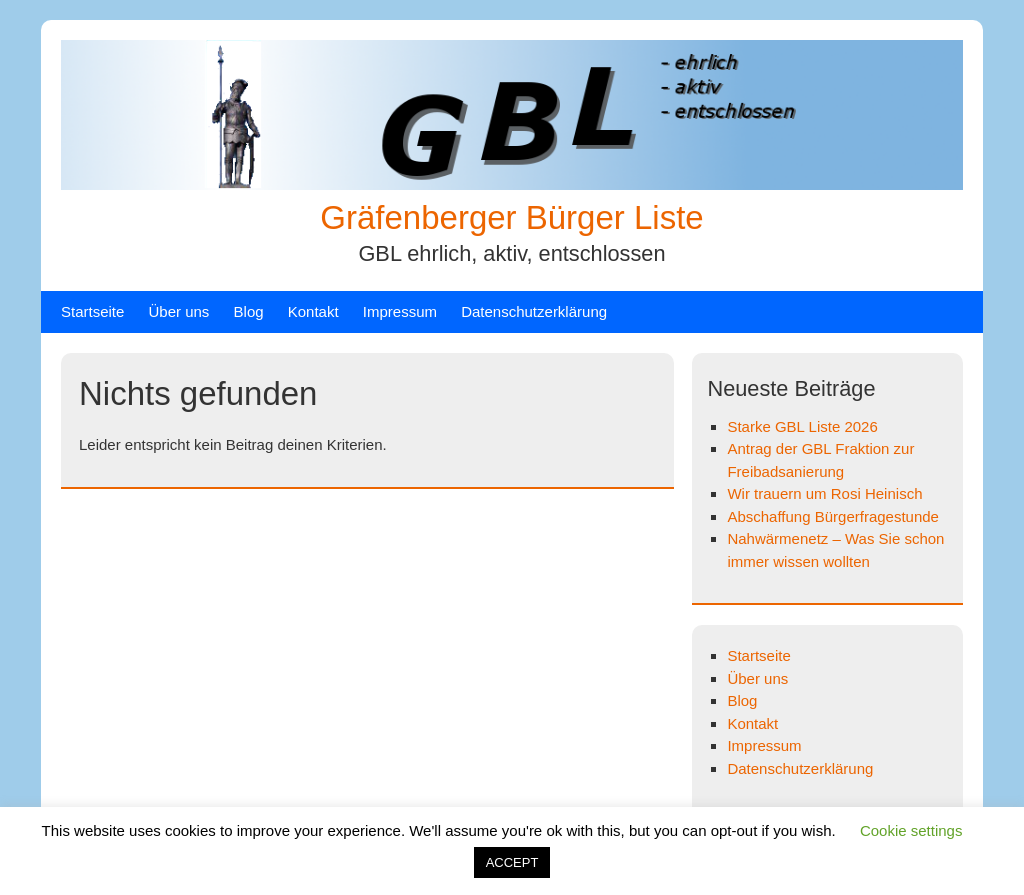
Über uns (179, 311)
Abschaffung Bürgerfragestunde (833, 516)
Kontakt (313, 311)
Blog (249, 311)
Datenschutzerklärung (534, 311)
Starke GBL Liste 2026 (802, 426)
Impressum (400, 311)
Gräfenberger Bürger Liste (511, 217)
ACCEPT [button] (512, 862)
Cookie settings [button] (911, 830)
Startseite (92, 311)
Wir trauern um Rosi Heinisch (824, 493)
